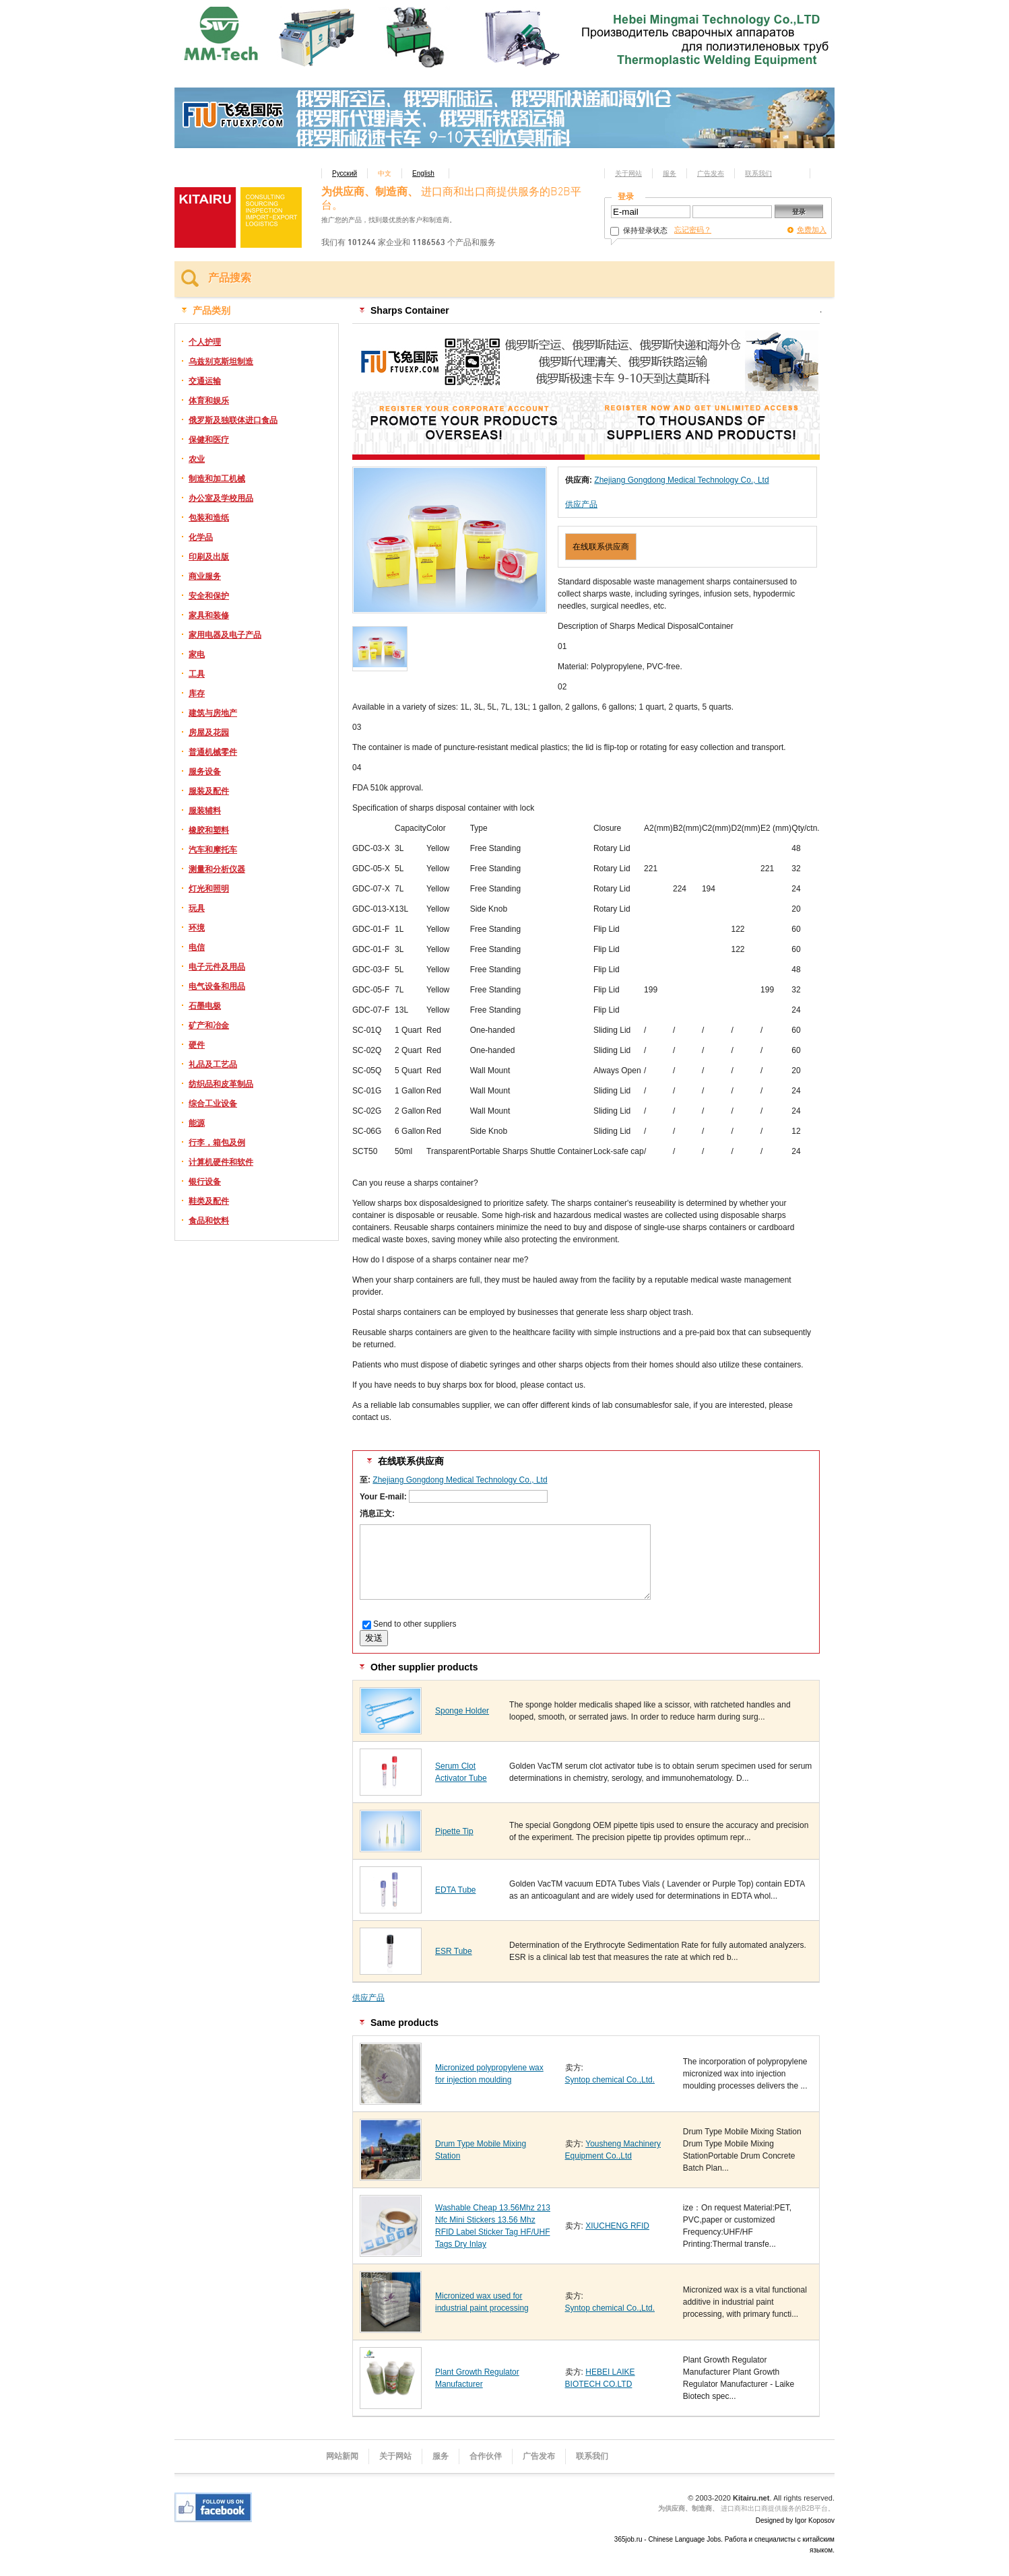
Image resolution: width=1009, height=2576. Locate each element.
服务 (669, 173)
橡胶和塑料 (209, 830)
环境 (197, 928)
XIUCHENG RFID (617, 2226)
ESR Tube (453, 1951)
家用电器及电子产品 (225, 635)
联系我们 (758, 173)
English (423, 173)
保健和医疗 (209, 439)
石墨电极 (205, 1006)
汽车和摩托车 (213, 849)
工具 (197, 674)
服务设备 (205, 771)
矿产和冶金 (209, 1025)
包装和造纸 (209, 517)
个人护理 (205, 342)
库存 (197, 693)
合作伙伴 (485, 2456)
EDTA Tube (455, 1890)
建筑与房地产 (213, 713)
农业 (197, 459)
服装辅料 (205, 810)
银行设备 (205, 1181)
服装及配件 (209, 791)
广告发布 (710, 173)
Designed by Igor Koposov (795, 2520)
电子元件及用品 (217, 967)
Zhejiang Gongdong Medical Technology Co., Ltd (681, 480)
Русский (344, 173)
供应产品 (581, 504)
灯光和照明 (209, 888)
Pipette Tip (454, 1831)
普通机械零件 (213, 752)
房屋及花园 (209, 732)
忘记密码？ (692, 230)
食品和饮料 (209, 1220)
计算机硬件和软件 (221, 1162)
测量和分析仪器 (217, 869)
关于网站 (628, 173)
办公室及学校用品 (221, 498)
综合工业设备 (213, 1103)
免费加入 (811, 230)
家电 (197, 654)
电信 (197, 947)
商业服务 (205, 576)
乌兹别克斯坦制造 (221, 361)
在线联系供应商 (601, 546)
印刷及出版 (209, 557)
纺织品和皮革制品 (221, 1084)
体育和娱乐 (209, 400)
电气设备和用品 (217, 986)
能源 (197, 1123)
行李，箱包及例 (217, 1142)
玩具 (197, 908)
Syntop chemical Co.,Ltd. (610, 2079)
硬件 (197, 1045)
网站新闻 (342, 2456)
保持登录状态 (639, 230)
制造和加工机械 (217, 478)
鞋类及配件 (209, 1201)
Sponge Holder (462, 1711)
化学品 (201, 537)
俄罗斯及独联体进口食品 (233, 420)
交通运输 (205, 381)
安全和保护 (209, 596)
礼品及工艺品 (213, 1064)
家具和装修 (209, 615)
